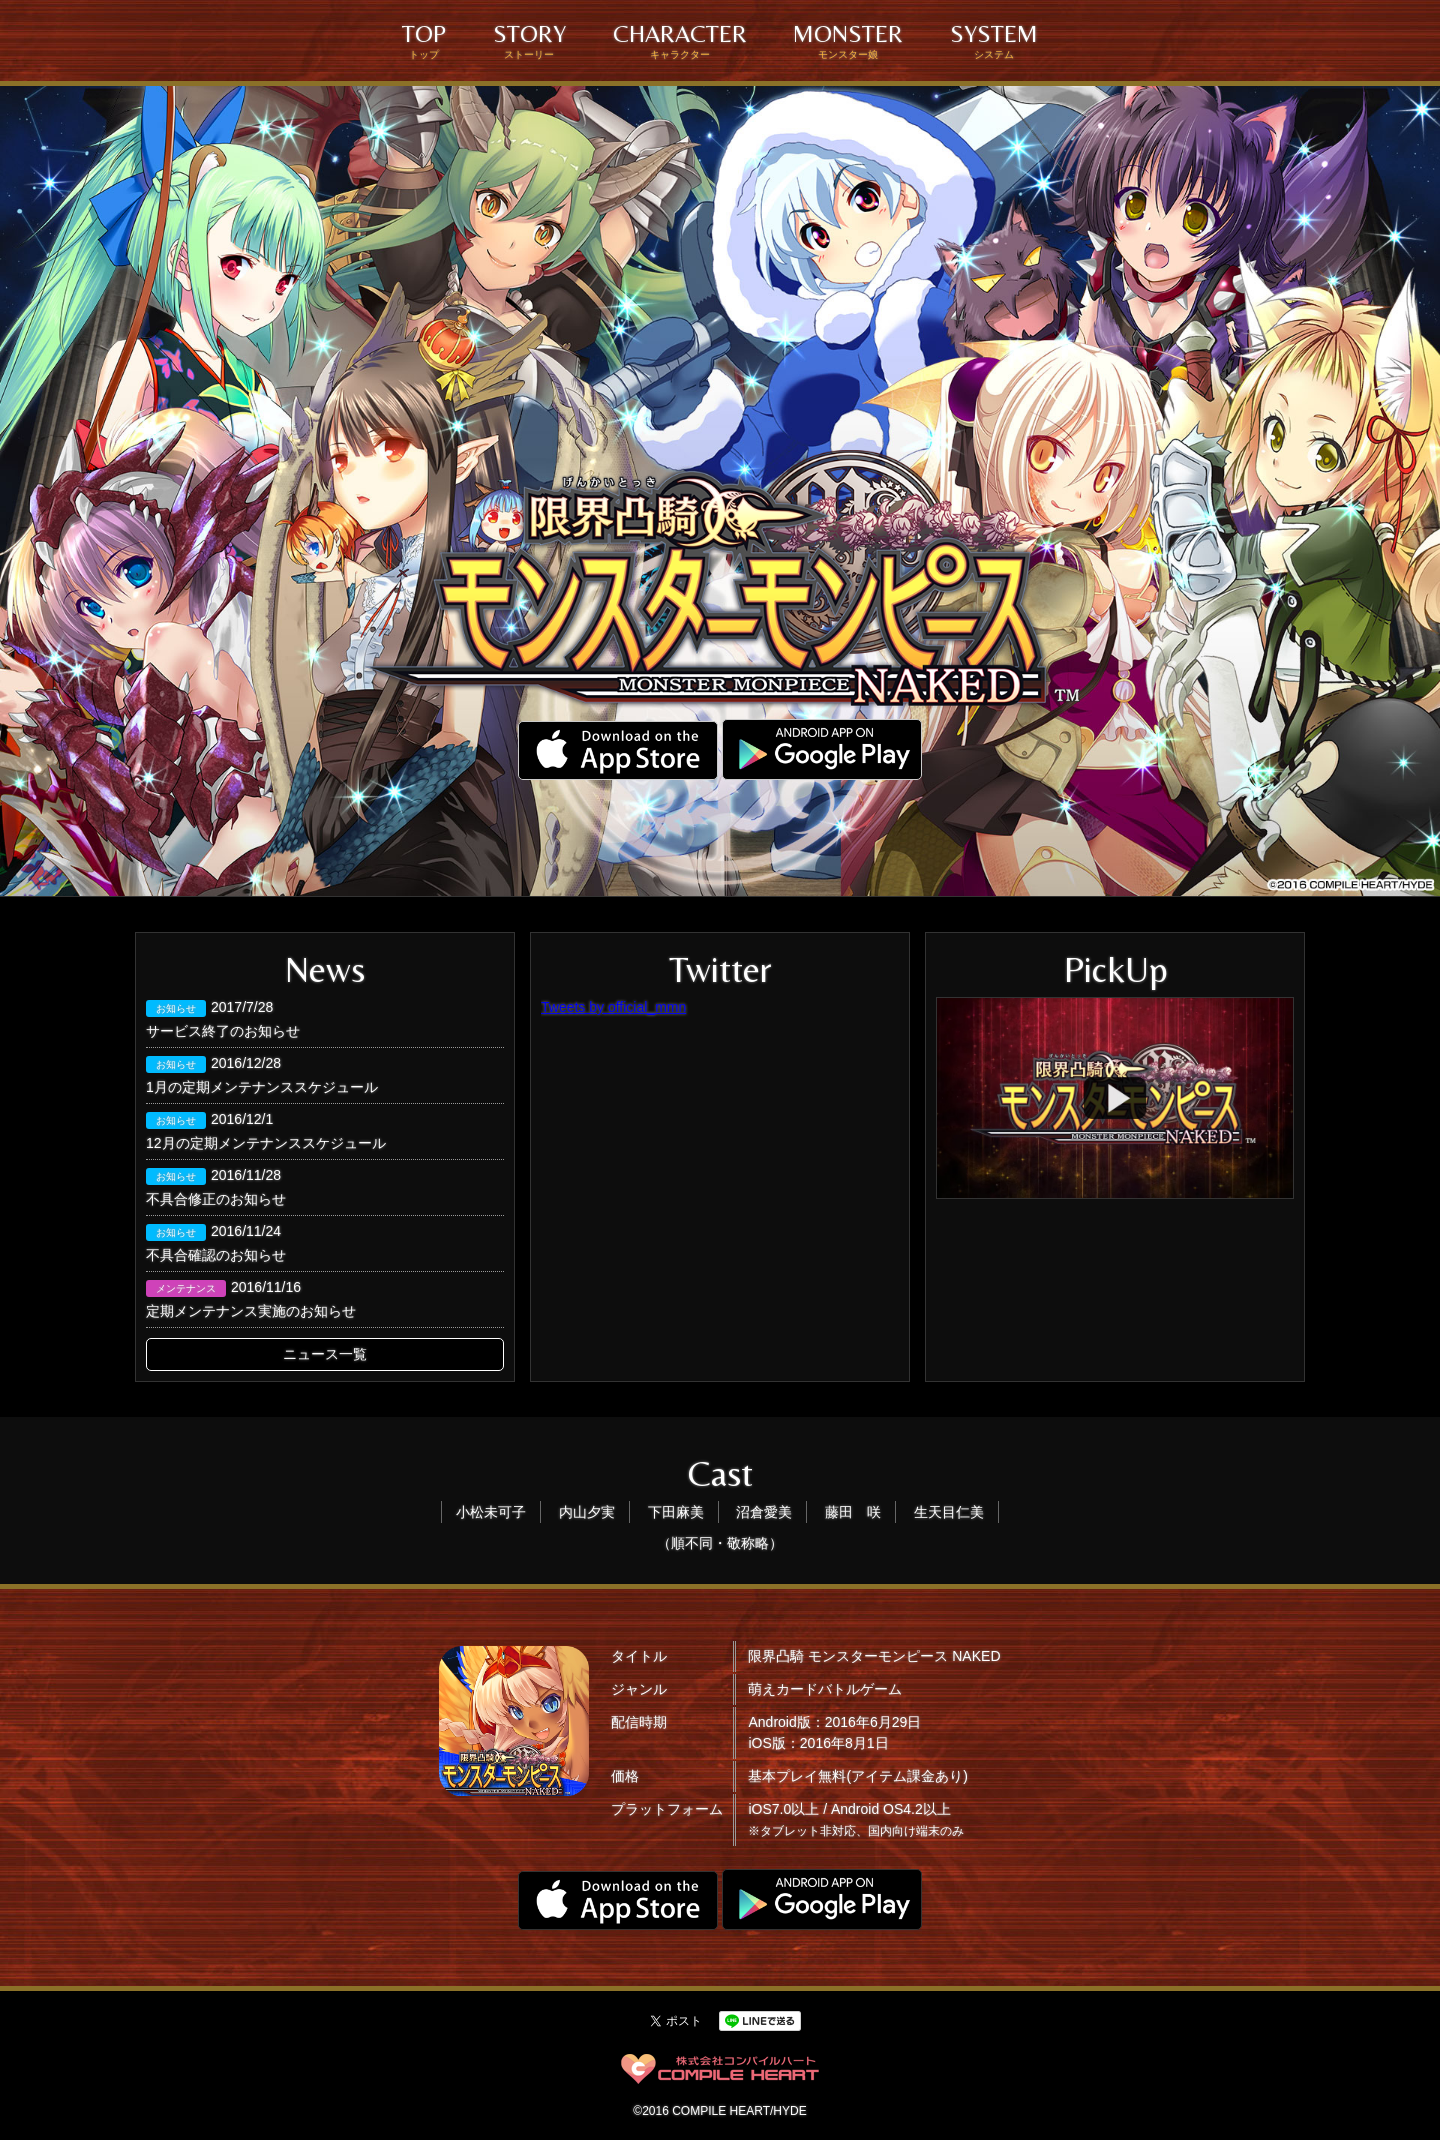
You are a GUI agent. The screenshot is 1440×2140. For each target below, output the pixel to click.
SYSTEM (994, 40)
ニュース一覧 (325, 1354)
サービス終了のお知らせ (223, 1031)
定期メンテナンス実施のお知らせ (251, 1311)
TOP (424, 40)
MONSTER (848, 40)
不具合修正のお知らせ (216, 1199)
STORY (529, 40)
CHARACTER (680, 40)
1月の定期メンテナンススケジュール (262, 1087)
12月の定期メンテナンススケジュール (266, 1143)
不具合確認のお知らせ (216, 1255)
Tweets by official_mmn (613, 1007)
